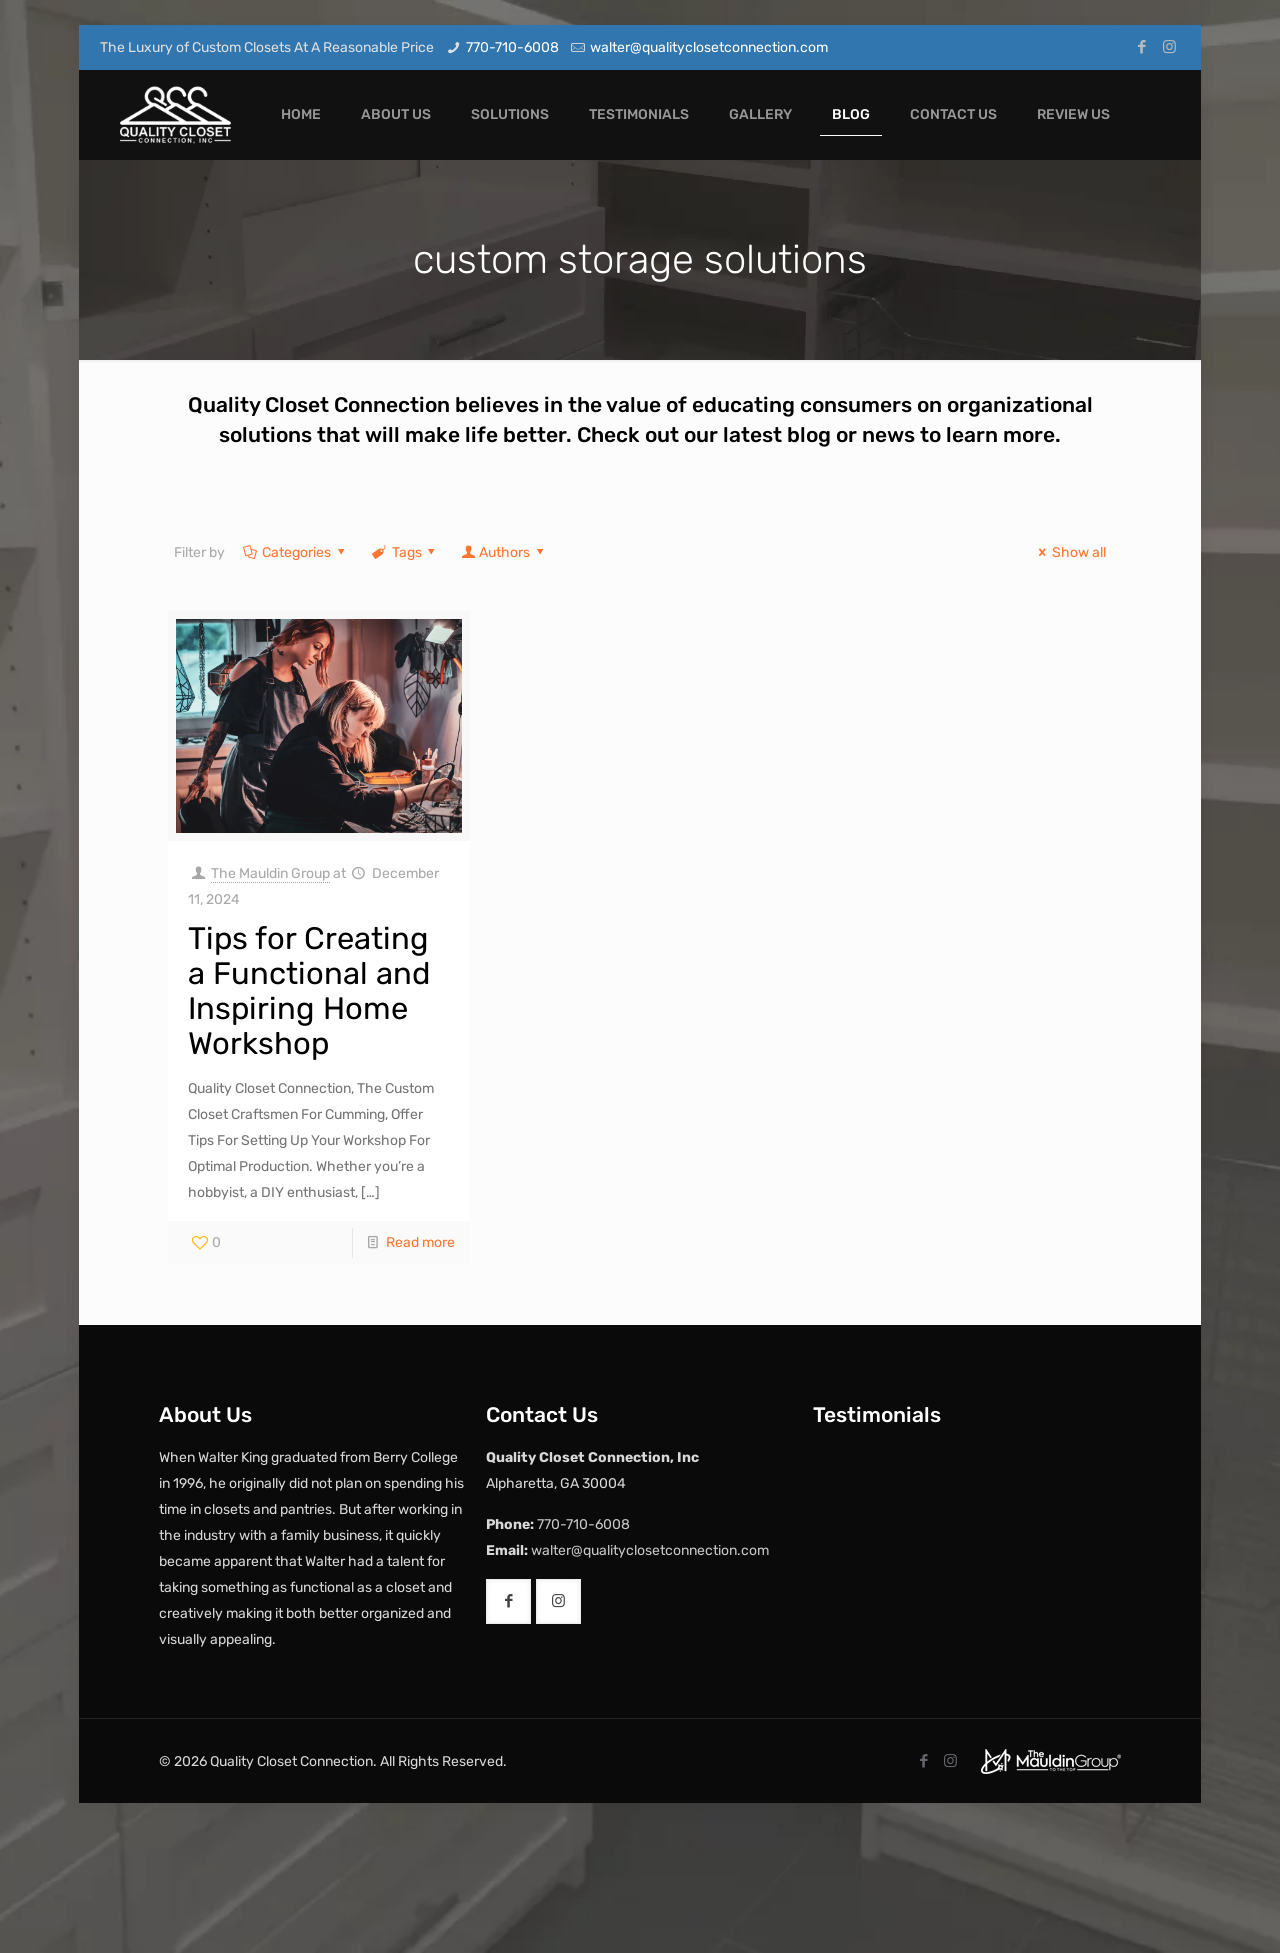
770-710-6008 (512, 47)
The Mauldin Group (270, 873)
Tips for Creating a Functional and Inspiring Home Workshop (309, 991)
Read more (420, 1242)
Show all (1070, 552)
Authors (504, 552)
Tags (405, 552)
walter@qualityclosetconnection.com (709, 47)
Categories (295, 552)
